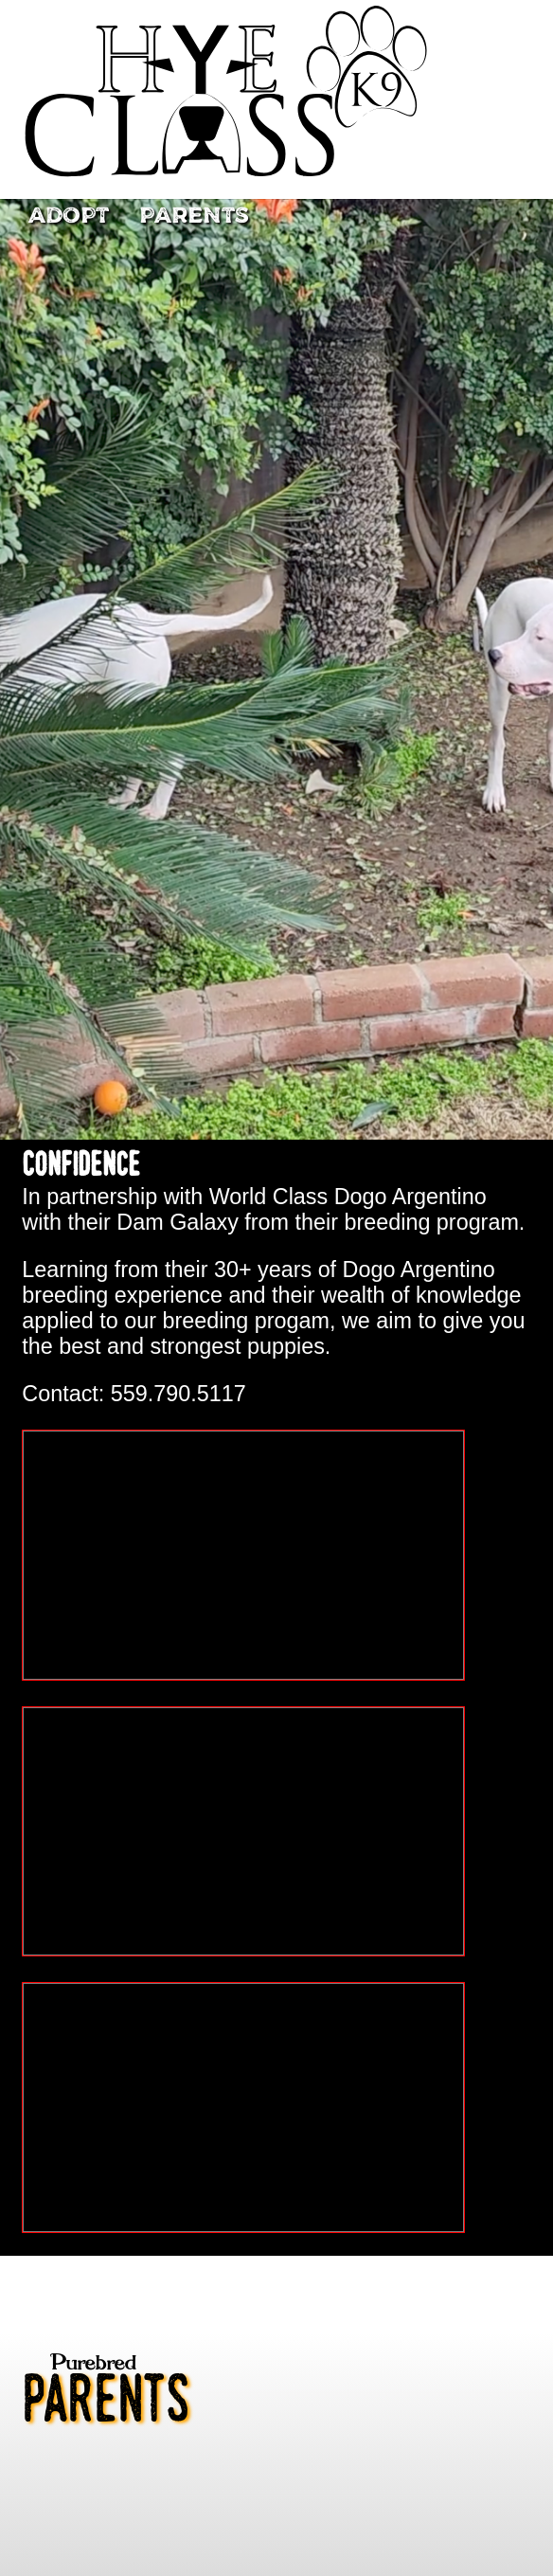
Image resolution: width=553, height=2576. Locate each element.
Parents (194, 216)
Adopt (68, 216)
